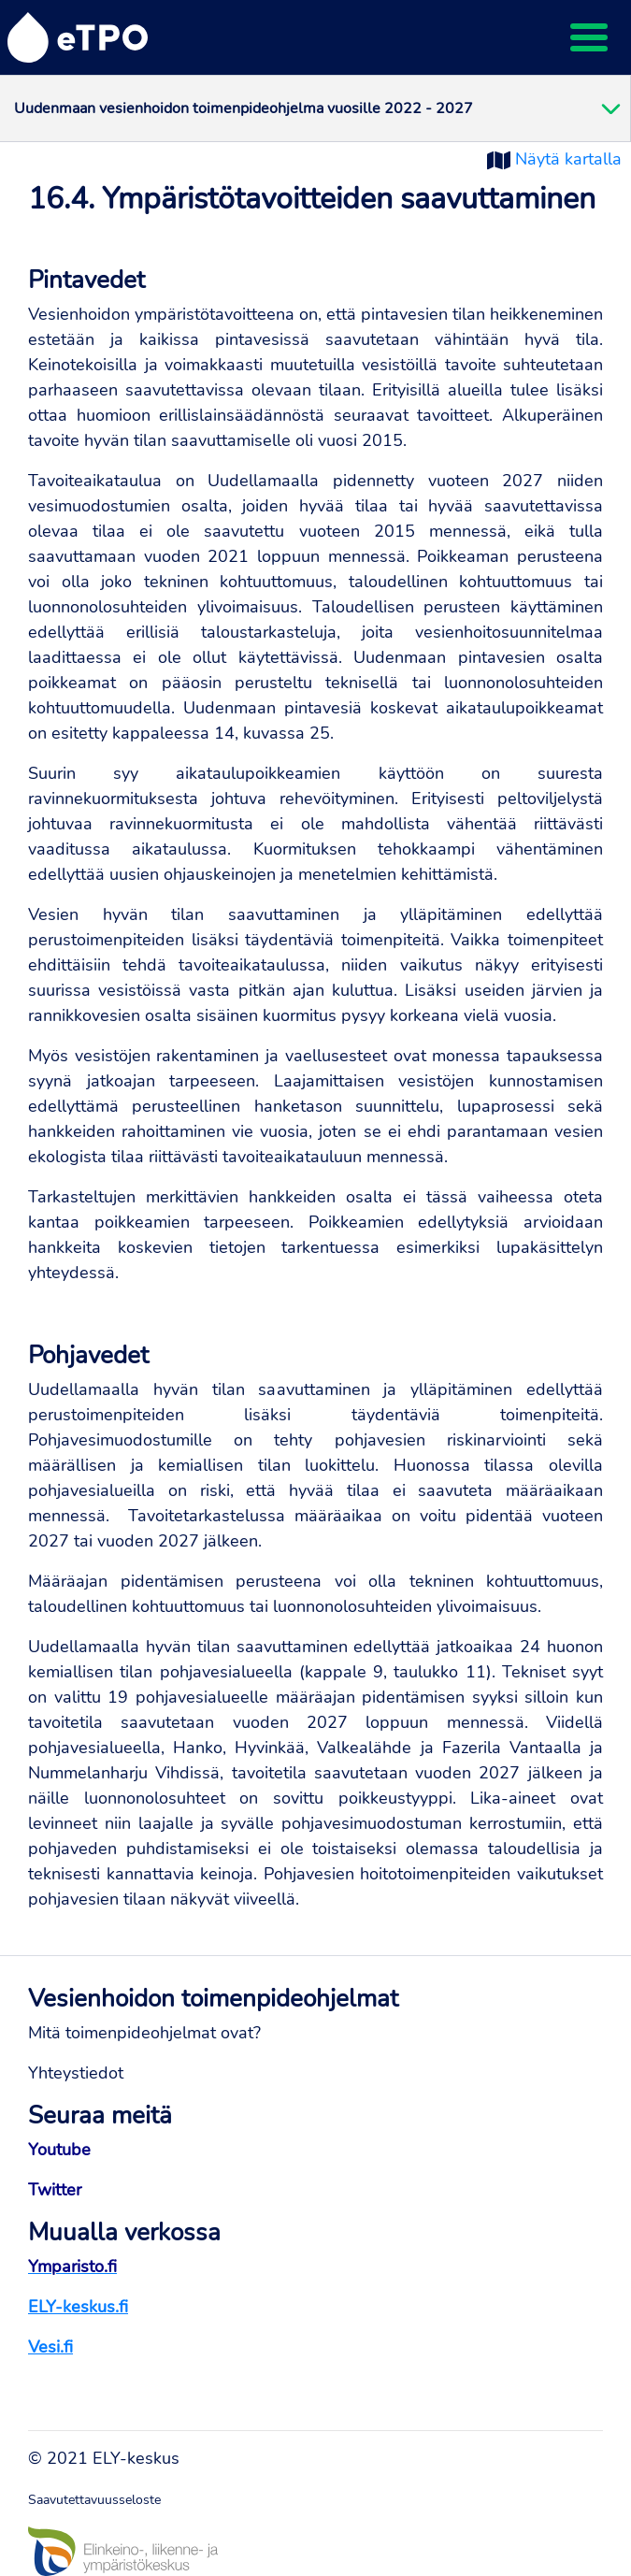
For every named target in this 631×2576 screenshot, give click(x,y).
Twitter (54, 2190)
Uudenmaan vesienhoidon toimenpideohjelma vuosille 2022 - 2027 (243, 108)
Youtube (59, 2149)
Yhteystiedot (75, 2073)
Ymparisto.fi (72, 2266)
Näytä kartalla (568, 159)
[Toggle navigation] (589, 37)
